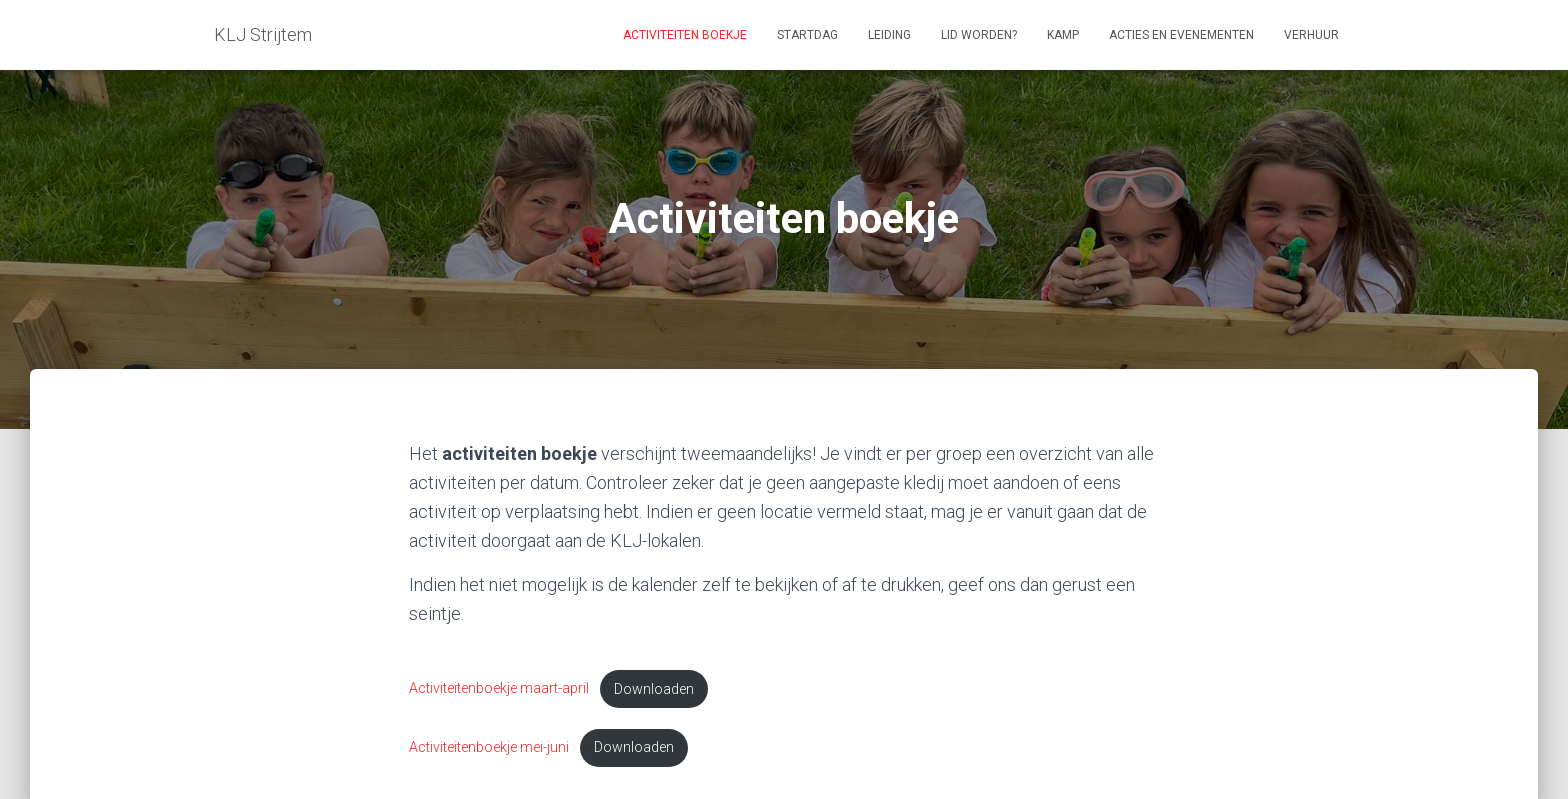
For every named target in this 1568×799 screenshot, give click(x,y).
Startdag (807, 35)
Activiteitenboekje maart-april (499, 689)
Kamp (1063, 35)
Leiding (889, 35)
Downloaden (655, 689)
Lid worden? (979, 35)
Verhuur (1311, 35)
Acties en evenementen (1181, 35)
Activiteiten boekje (685, 35)
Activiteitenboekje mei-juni (489, 748)
